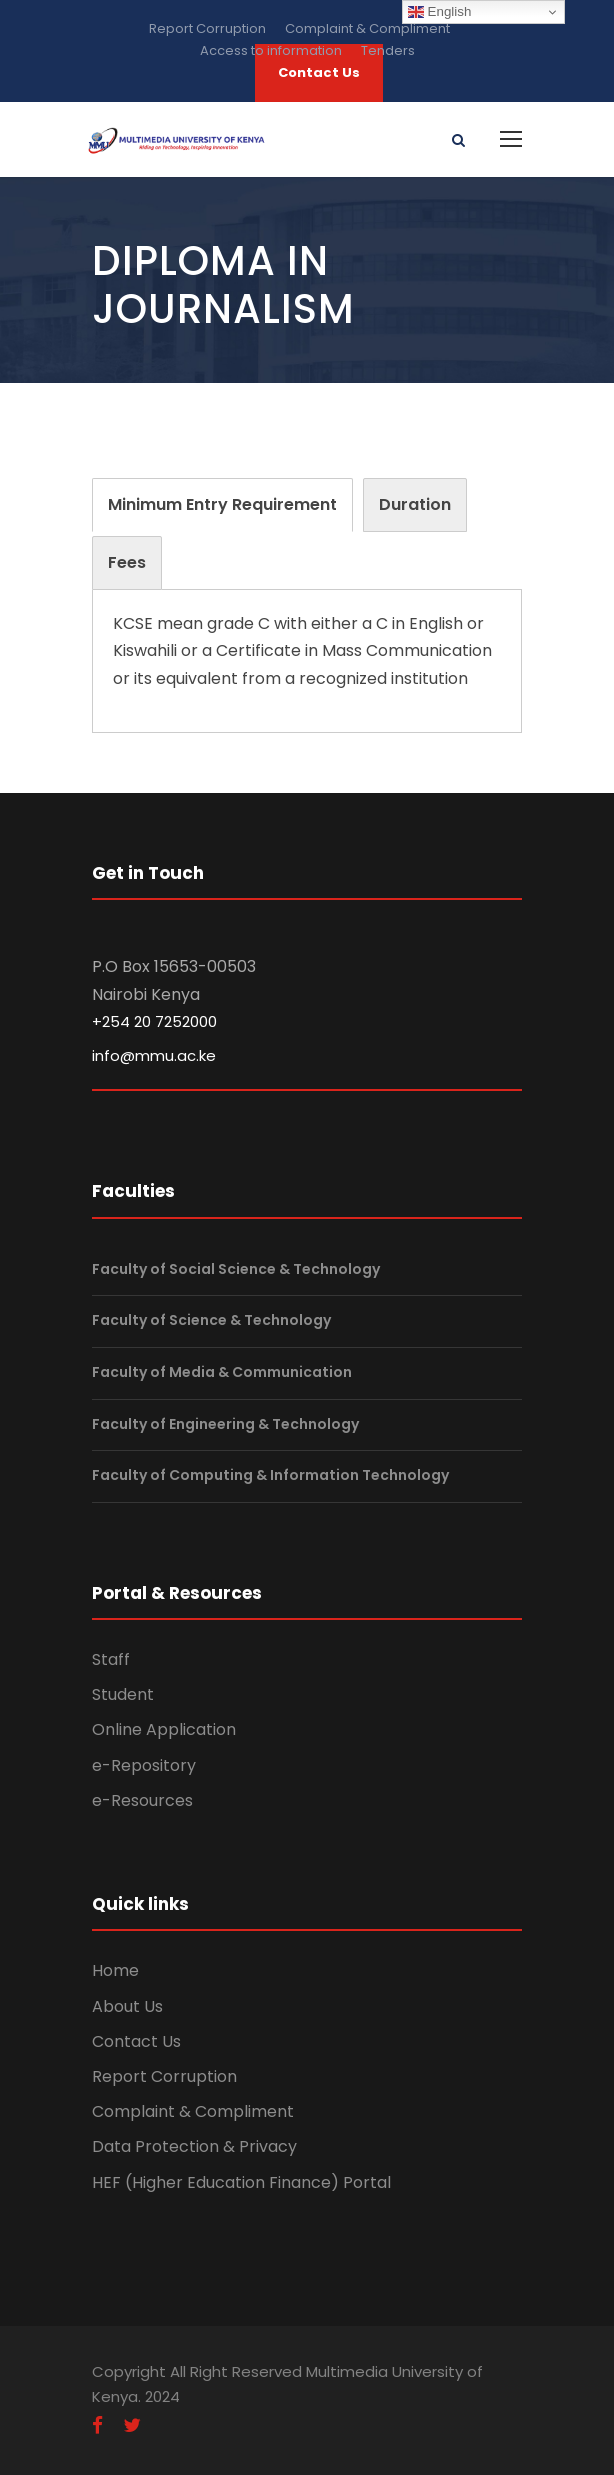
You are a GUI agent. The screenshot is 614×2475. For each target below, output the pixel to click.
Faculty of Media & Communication (222, 1372)
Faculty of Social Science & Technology (236, 1269)
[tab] (222, 505)
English (439, 12)
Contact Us (136, 2041)
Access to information (271, 50)
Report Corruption (207, 28)
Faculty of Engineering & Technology (225, 1424)
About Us (127, 2006)
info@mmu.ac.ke (154, 1055)
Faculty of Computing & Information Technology (270, 1475)
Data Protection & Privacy (194, 2146)
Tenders (388, 50)
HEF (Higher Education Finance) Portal (241, 2182)
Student (123, 1694)
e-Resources (142, 1800)
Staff (111, 1659)
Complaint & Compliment (367, 28)
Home (115, 1970)
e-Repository (144, 1765)
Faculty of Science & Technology (211, 1321)
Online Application (164, 1729)
